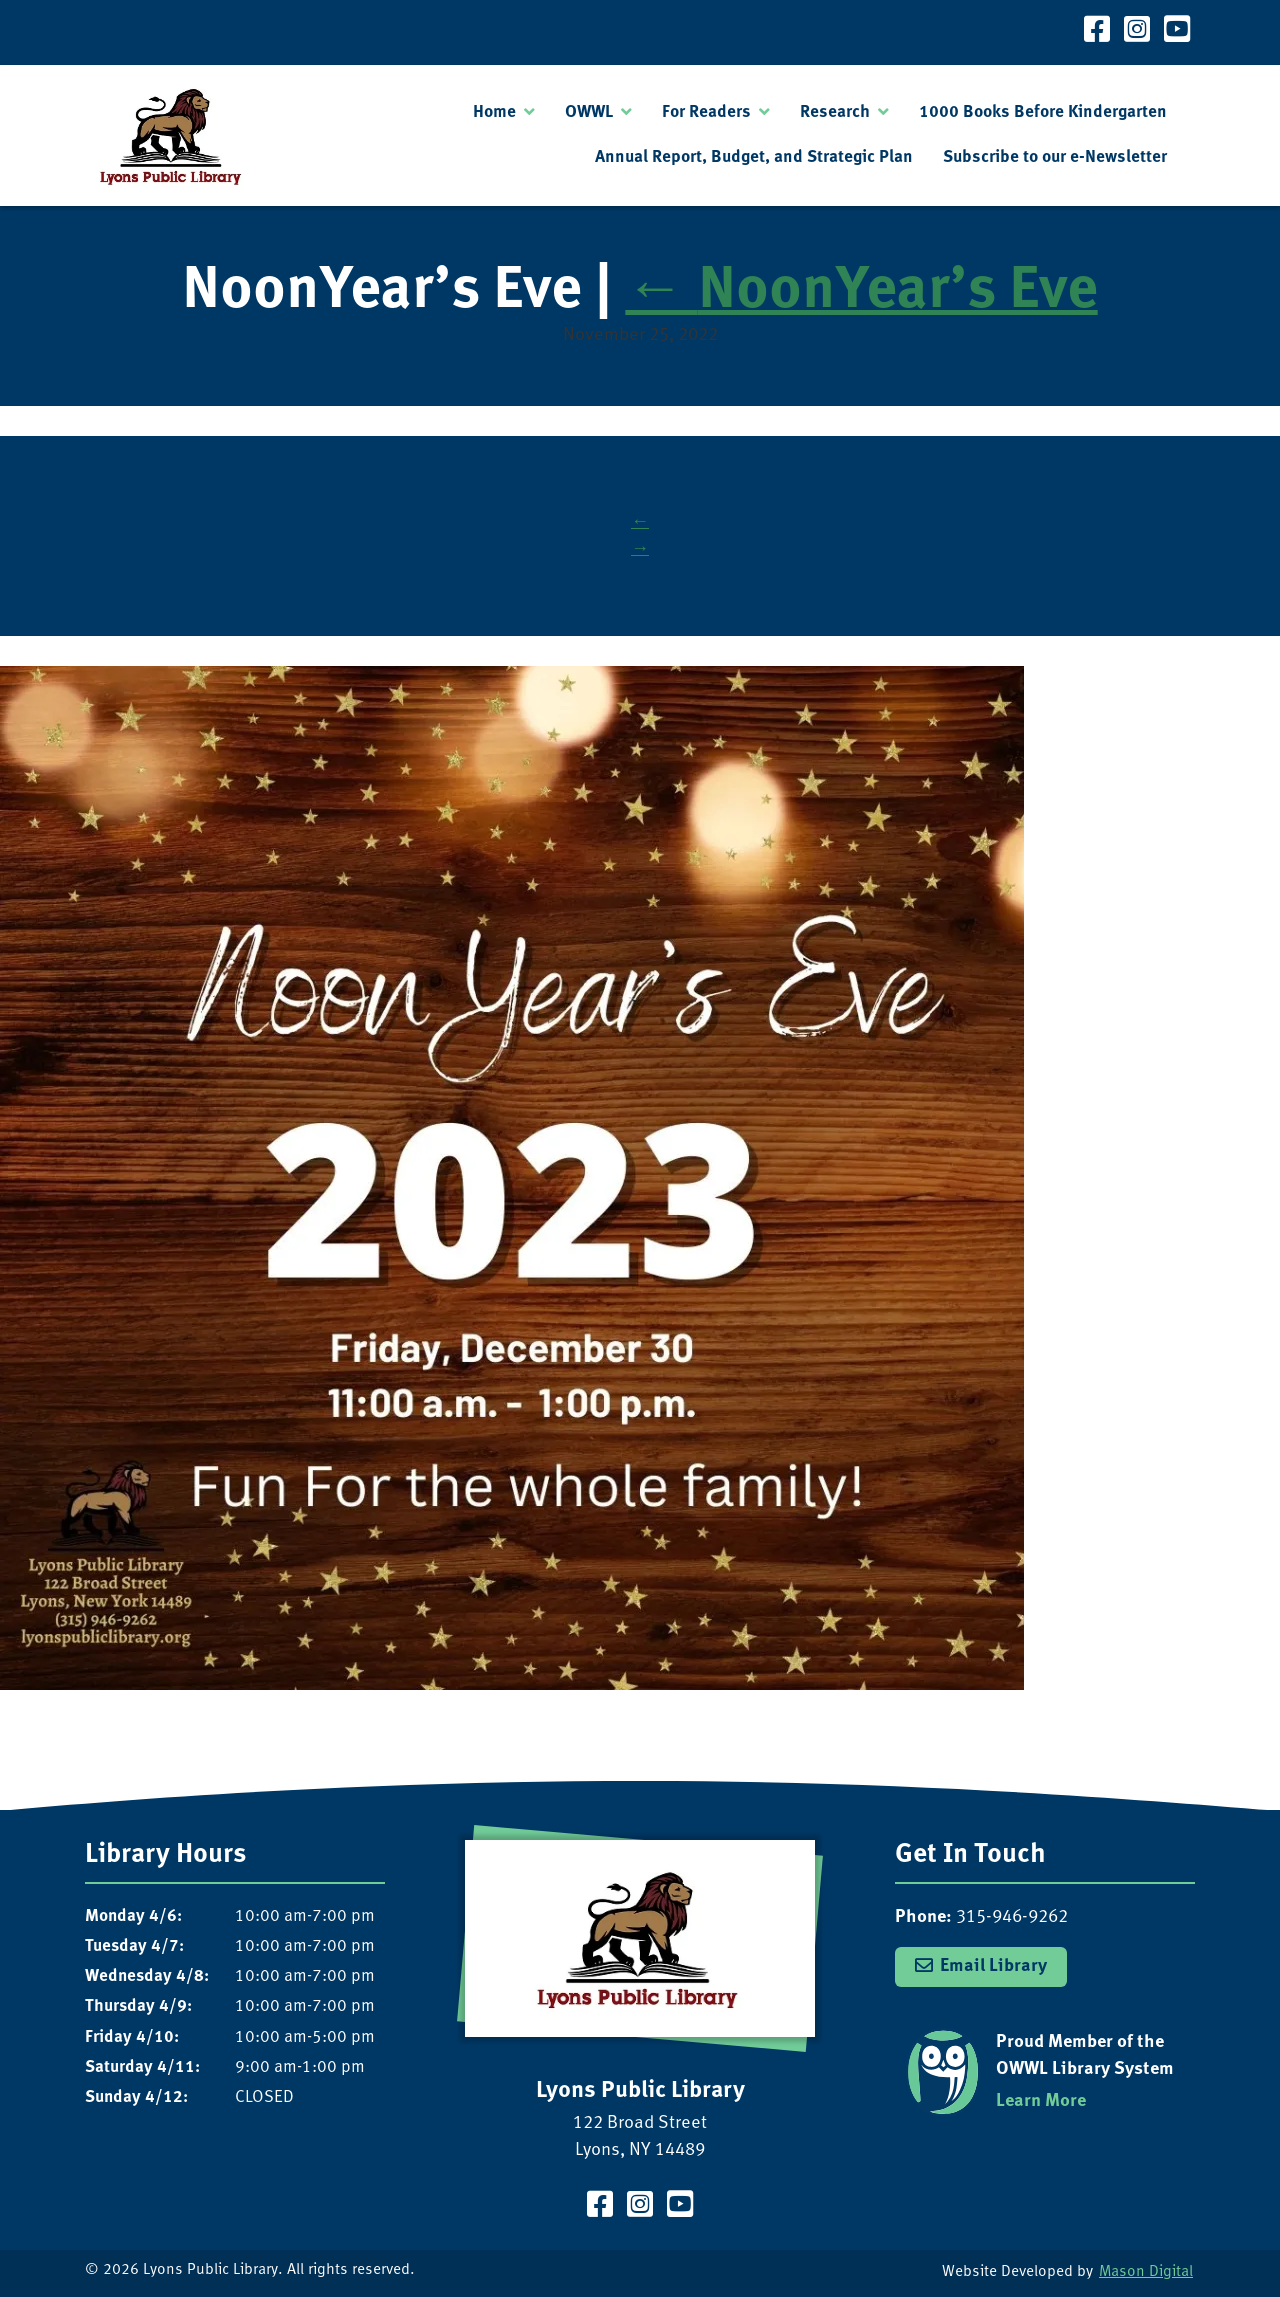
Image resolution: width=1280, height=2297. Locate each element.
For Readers (706, 112)
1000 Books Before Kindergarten (1043, 112)
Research (835, 112)
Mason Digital (1146, 2272)
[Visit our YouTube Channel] (1177, 32)
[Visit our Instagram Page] (1137, 32)
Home (494, 112)
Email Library (993, 1966)
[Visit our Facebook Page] (1097, 32)
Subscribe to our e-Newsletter (1055, 157)
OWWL (589, 112)
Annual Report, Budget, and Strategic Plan (754, 157)
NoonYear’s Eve (861, 292)
